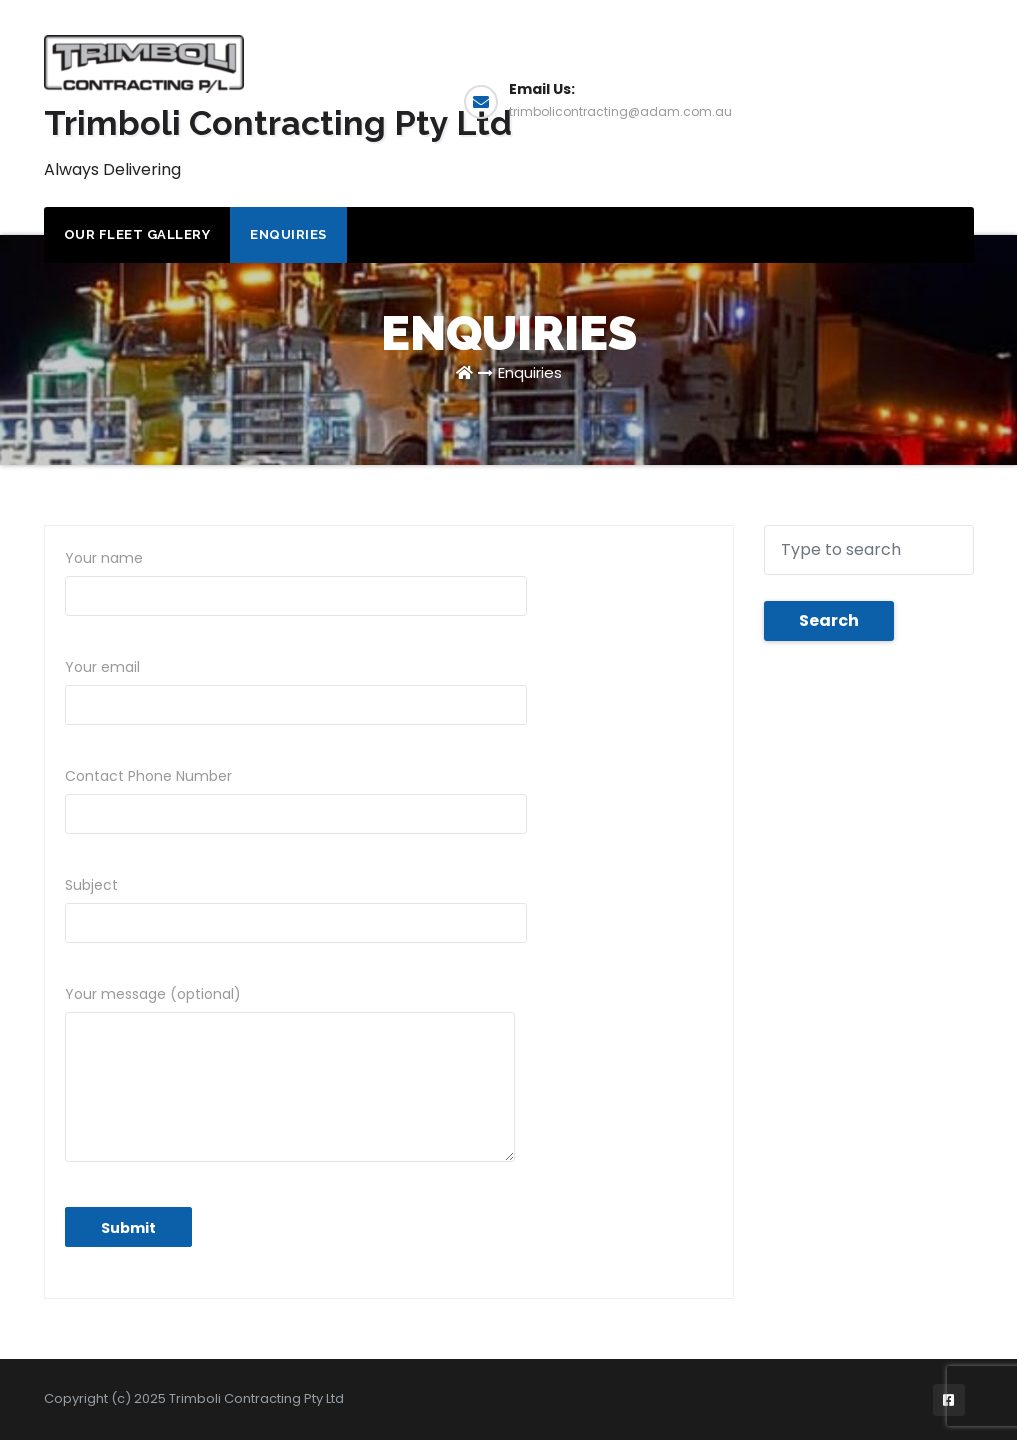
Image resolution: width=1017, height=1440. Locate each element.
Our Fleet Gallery (137, 234)
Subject (296, 909)
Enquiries (899, 99)
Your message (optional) (290, 1073)
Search (829, 620)
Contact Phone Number (296, 800)
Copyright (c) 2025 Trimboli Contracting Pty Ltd (194, 1398)
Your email (296, 691)
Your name (296, 582)
